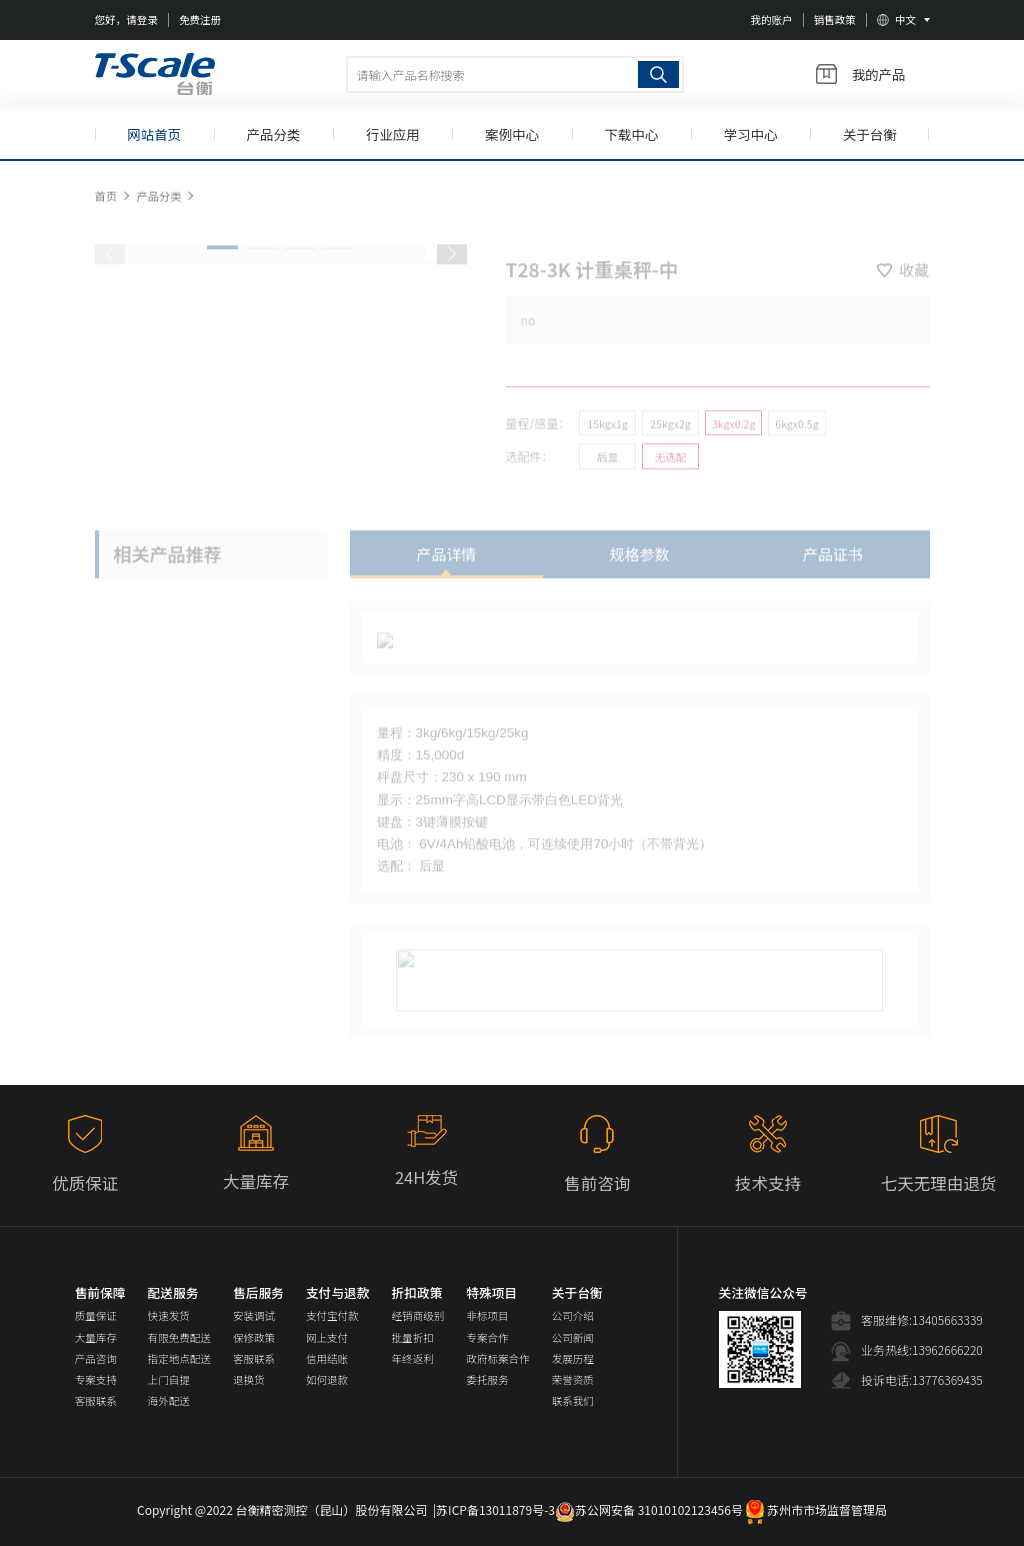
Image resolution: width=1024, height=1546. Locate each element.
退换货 (249, 1379)
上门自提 (169, 1379)
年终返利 (413, 1358)
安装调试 (254, 1315)
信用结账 (327, 1358)
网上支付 (327, 1337)
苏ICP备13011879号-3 (495, 1509)
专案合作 (487, 1337)
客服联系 (96, 1400)
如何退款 (327, 1379)
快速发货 (169, 1315)
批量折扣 (413, 1337)
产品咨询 (96, 1358)
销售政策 (835, 19)
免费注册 (200, 19)
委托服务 (487, 1379)
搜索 (658, 74)
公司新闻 (573, 1337)
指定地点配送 (179, 1358)
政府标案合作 (497, 1358)
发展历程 (573, 1358)
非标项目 (487, 1315)
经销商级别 (418, 1315)
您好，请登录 (126, 19)
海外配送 (169, 1400)
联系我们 (573, 1400)
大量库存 (96, 1337)
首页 (106, 208)
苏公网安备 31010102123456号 (649, 1509)
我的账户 (771, 19)
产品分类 (158, 208)
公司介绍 (573, 1315)
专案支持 (96, 1379)
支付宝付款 (332, 1315)
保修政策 (254, 1337)
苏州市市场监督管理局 (815, 1509)
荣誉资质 (573, 1379)
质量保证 (96, 1315)
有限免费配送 (179, 1337)
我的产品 (861, 74)
